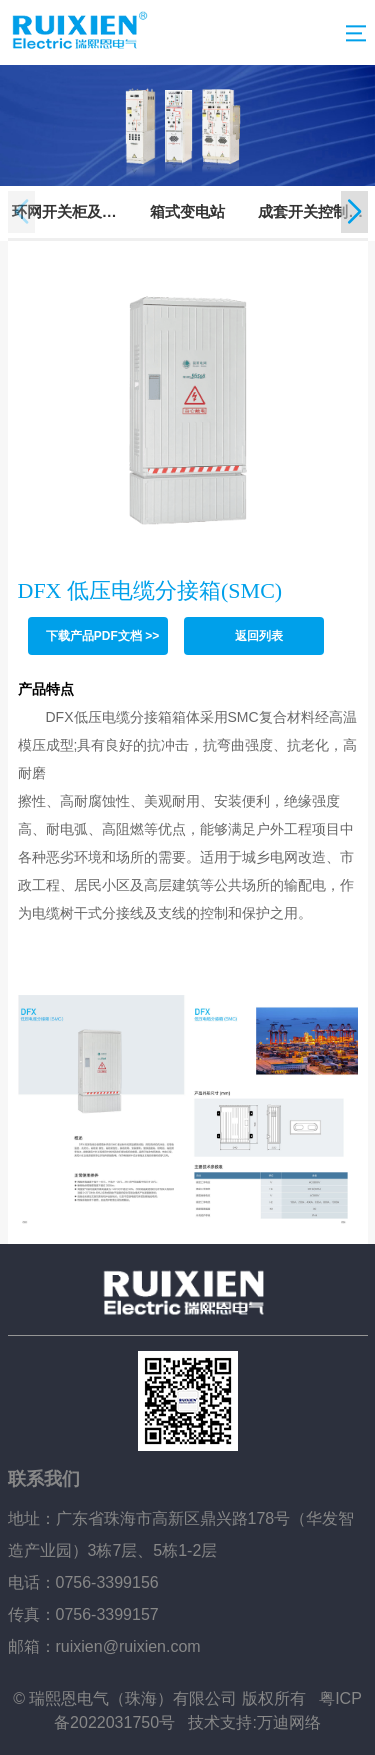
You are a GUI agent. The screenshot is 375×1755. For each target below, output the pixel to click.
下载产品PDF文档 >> (102, 636)
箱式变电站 (187, 211)
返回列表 (259, 636)
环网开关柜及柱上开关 (64, 213)
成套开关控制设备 (310, 213)
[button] (354, 212)
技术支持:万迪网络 (254, 1722)
